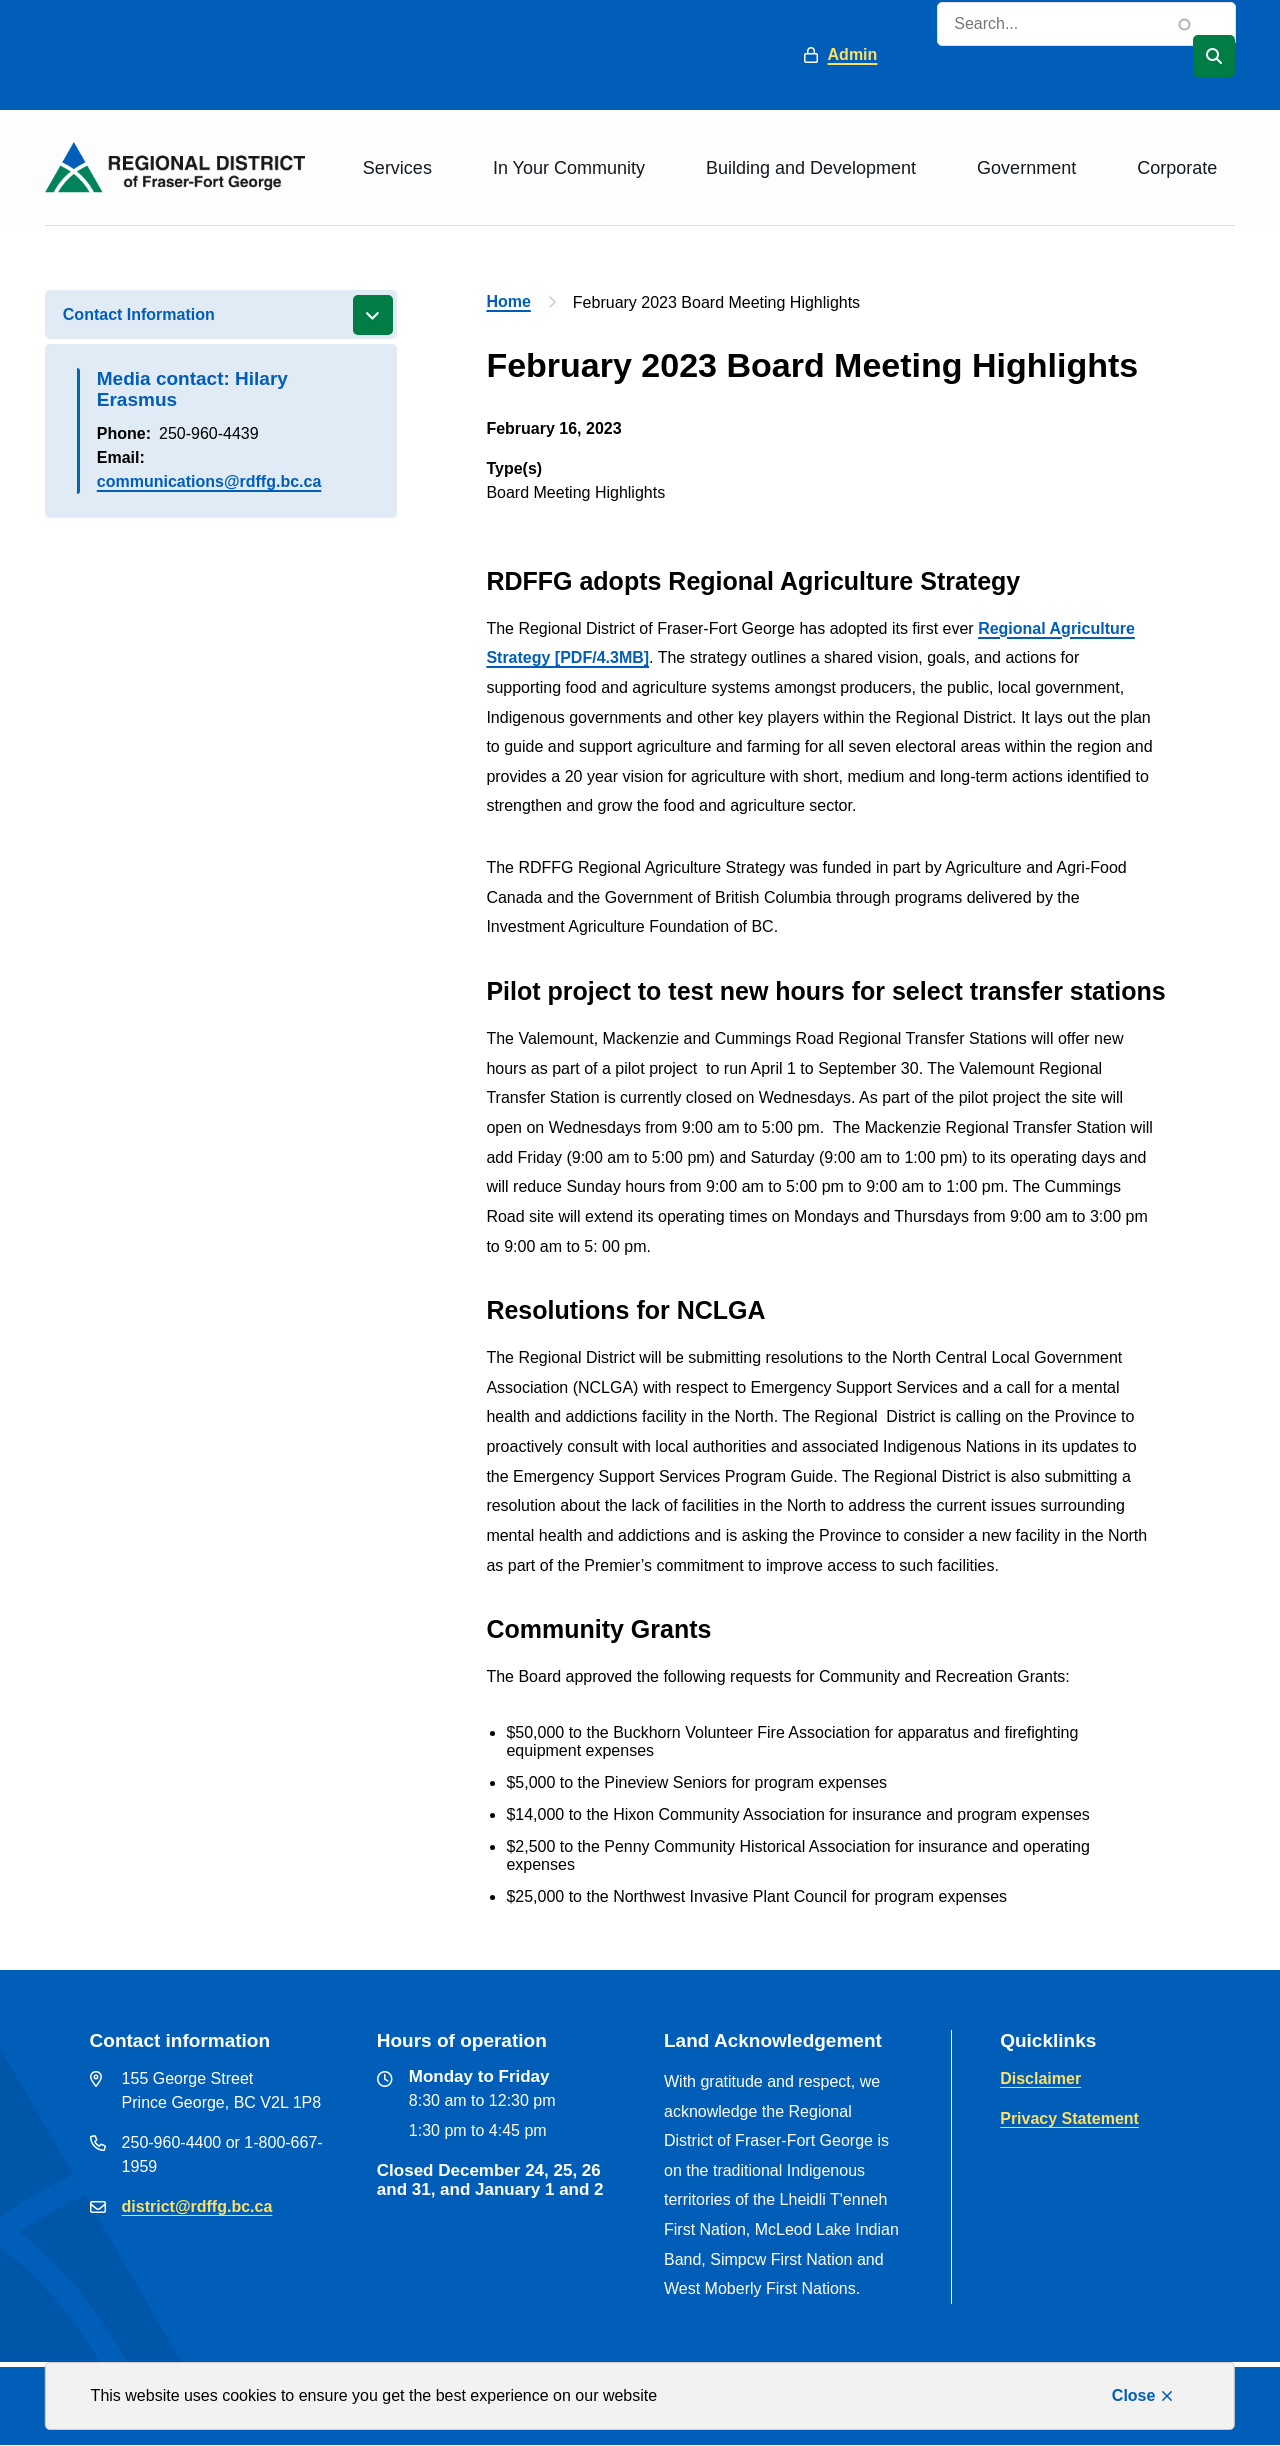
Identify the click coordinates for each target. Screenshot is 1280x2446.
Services (397, 168)
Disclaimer (1040, 2078)
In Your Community (569, 168)
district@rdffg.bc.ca (197, 2206)
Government (1026, 168)
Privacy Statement (1069, 2118)
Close (1134, 2395)
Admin (853, 54)
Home (508, 301)
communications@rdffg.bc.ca (209, 481)
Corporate (1177, 168)
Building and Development (811, 168)
